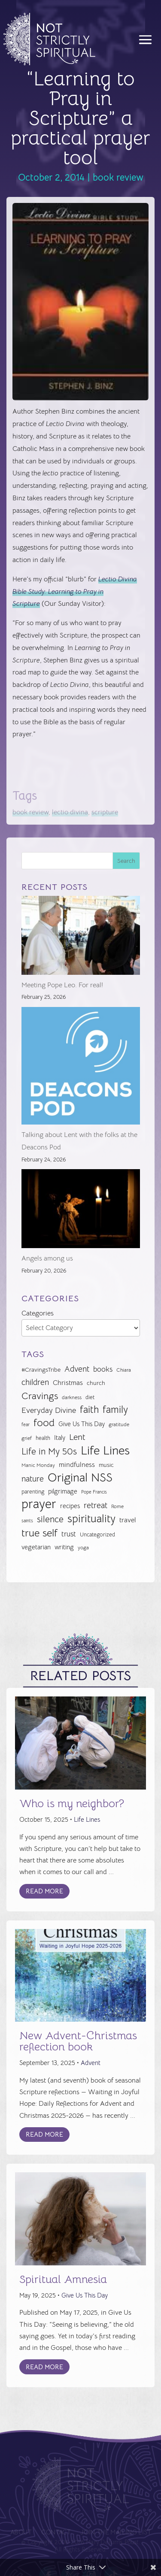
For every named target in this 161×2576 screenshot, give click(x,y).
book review (118, 177)
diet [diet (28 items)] (89, 1397)
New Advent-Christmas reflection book (78, 2041)
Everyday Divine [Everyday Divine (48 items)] (48, 1410)
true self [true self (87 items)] (39, 1533)
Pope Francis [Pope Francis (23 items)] (94, 1492)
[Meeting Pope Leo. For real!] (80, 937)
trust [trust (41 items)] (68, 1534)
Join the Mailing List (114, 2531)
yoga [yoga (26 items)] (83, 1547)
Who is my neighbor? (71, 1803)
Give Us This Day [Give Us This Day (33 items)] (81, 1424)
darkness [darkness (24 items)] (72, 1397)
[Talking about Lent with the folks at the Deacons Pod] (80, 1068)
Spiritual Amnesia (63, 2279)
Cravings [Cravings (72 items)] (39, 1396)
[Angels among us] (80, 1210)
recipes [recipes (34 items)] (70, 1506)
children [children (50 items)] (35, 1382)
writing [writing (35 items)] (64, 1547)
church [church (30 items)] (96, 1383)
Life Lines (87, 1819)
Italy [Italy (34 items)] (59, 1438)
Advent (90, 2063)
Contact (57, 2531)
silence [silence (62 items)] (50, 1519)
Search (126, 861)
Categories (37, 1313)
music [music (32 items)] (106, 1465)
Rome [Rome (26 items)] (117, 1506)
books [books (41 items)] (102, 1369)
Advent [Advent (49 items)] (76, 1369)
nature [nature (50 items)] (32, 1479)
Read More (44, 1891)
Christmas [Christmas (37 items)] (68, 1383)
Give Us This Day (84, 2295)
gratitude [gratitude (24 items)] (119, 1424)
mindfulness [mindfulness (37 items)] (77, 1464)
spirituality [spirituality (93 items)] (91, 1519)
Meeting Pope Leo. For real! (62, 985)
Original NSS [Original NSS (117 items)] (80, 1478)
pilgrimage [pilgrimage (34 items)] (62, 1491)
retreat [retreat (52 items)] (95, 1505)
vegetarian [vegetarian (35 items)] (36, 1547)
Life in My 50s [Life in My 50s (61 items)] (49, 1451)
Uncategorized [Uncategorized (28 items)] (97, 1534)
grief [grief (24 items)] (26, 1438)
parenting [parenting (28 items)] (32, 1491)
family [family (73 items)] (115, 1410)
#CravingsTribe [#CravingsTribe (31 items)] (41, 1369)
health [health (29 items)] (43, 1438)
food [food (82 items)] (44, 1423)
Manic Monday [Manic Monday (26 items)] (38, 1465)
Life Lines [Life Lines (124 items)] (105, 1451)
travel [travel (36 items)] (127, 1520)
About (23, 2531)
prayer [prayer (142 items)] (38, 1504)
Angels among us (47, 1258)
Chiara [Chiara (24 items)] (123, 1370)
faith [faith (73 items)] (89, 1410)
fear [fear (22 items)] (25, 1424)
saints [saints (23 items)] (27, 1521)
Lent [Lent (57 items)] (77, 1437)
